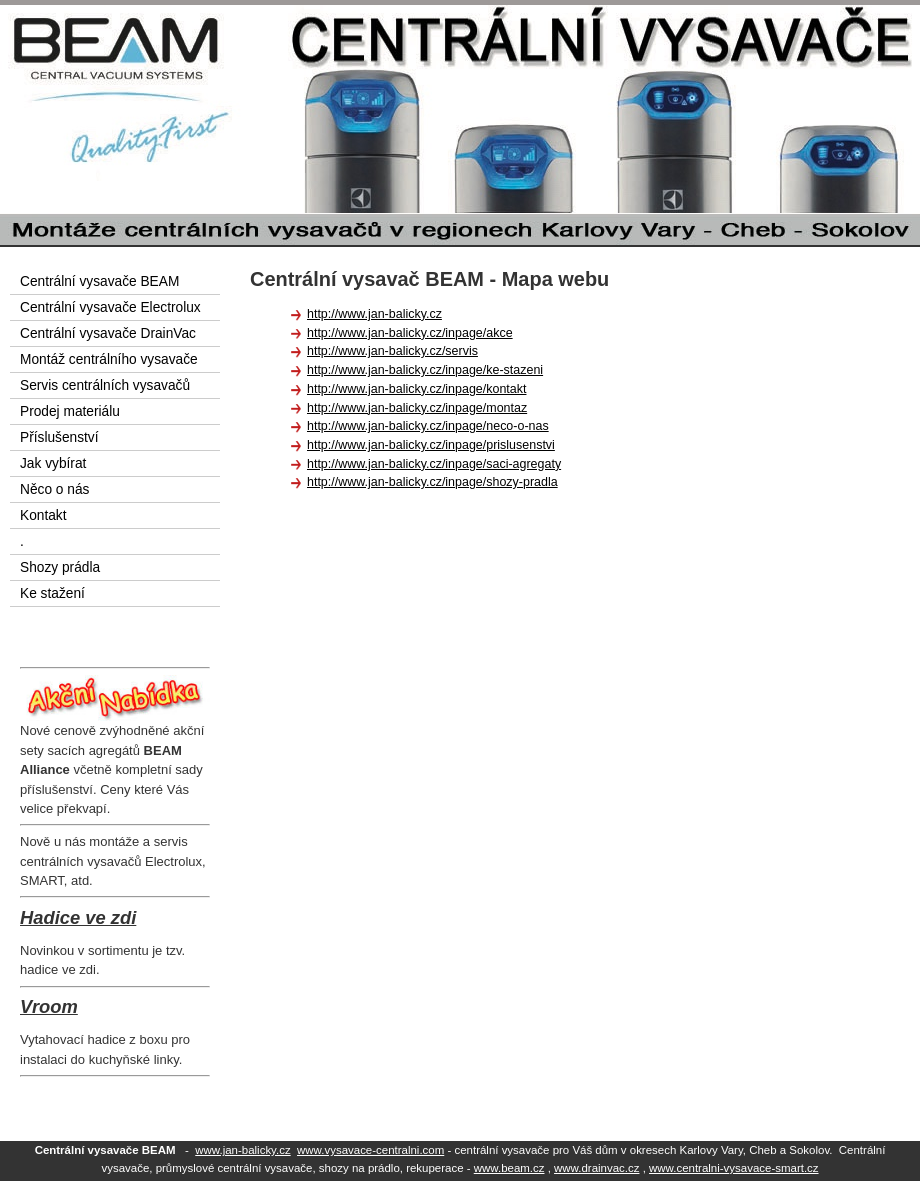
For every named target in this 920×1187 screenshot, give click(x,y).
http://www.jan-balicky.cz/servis (392, 351)
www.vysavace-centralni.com (370, 1150)
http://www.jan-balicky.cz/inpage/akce (410, 333)
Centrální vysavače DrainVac (108, 333)
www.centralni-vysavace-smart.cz (734, 1168)
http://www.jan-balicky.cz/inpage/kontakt (416, 389)
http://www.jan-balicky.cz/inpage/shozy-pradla (432, 482)
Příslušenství (59, 437)
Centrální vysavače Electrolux (110, 307)
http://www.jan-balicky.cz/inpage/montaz (417, 408)
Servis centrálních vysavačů (105, 385)
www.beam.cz (509, 1168)
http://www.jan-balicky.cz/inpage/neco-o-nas (428, 426)
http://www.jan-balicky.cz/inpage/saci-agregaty (434, 464)
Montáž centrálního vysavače (109, 359)
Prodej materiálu (70, 411)
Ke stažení (52, 593)
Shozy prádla (60, 567)
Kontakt (43, 515)
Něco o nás (54, 489)
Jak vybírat (53, 463)
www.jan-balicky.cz (242, 1150)
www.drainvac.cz (596, 1168)
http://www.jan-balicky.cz (374, 314)
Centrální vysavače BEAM (99, 281)
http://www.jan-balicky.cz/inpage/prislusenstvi (431, 445)
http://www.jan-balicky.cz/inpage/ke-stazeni (425, 370)
